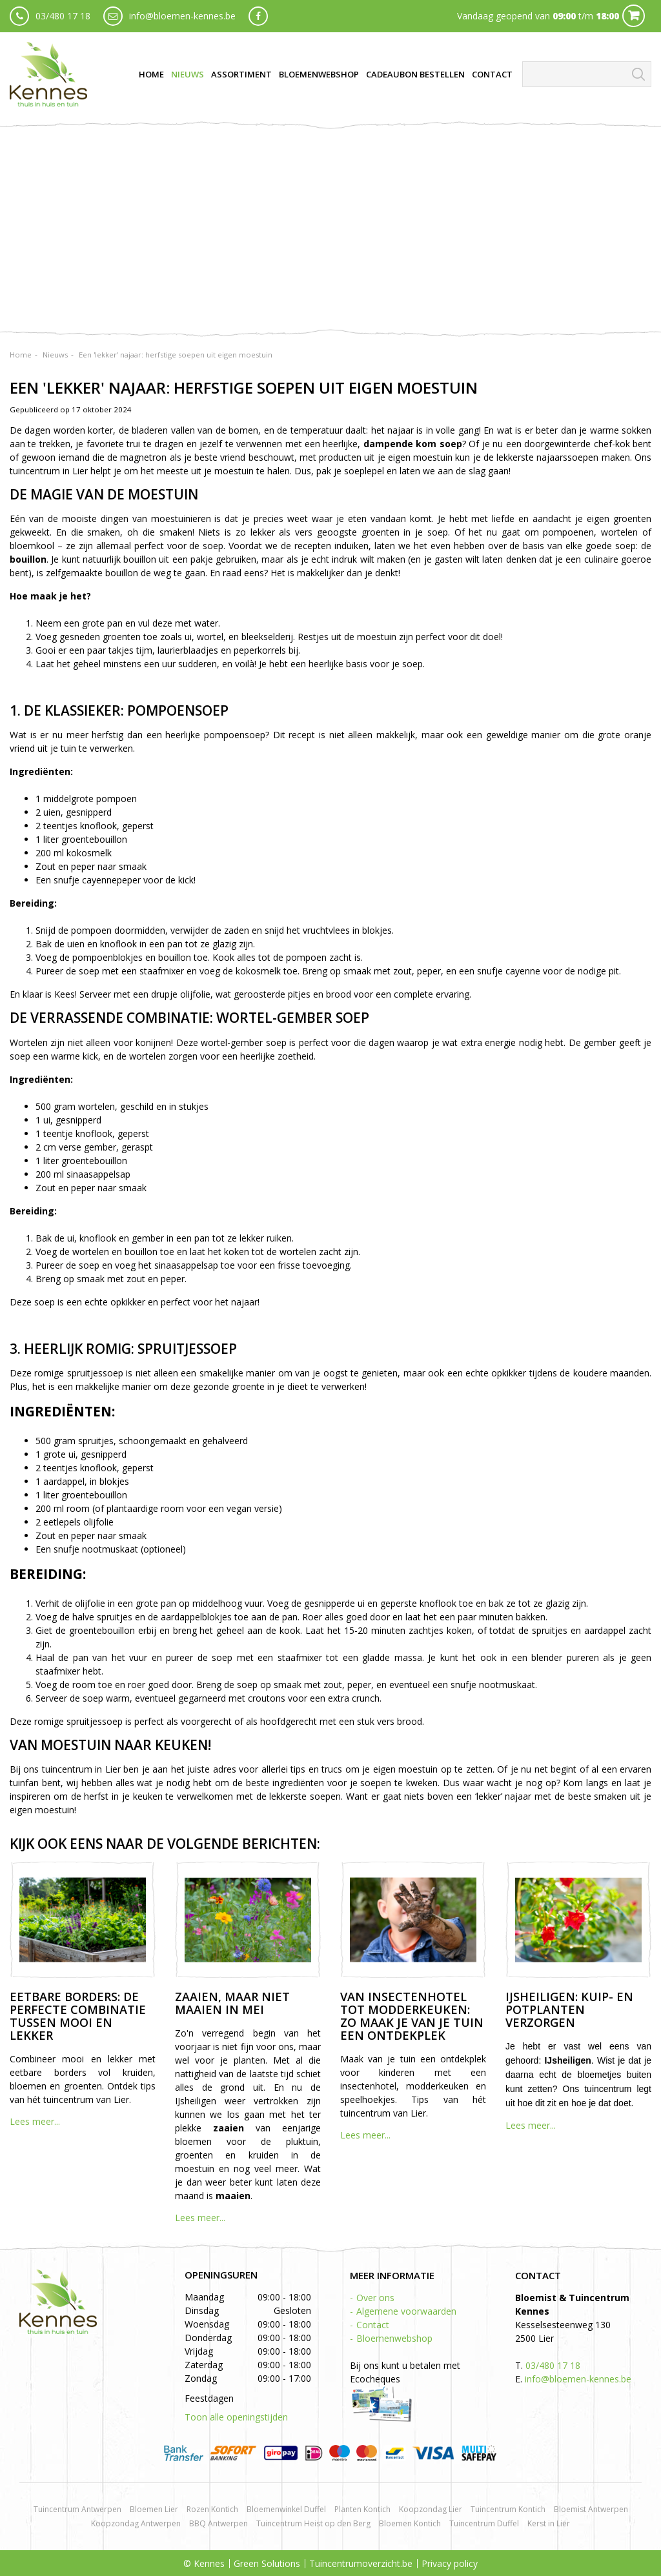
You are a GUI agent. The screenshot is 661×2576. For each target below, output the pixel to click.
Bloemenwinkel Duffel (286, 2509)
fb (258, 16)
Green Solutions (267, 2563)
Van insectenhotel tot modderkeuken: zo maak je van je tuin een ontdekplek (411, 2015)
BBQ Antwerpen (218, 2523)
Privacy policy (450, 2563)
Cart (633, 16)
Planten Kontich (362, 2509)
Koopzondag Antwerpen (136, 2523)
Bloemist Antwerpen (591, 2509)
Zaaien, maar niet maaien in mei (232, 2003)
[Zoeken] (586, 74)
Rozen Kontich (212, 2509)
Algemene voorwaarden (406, 2311)
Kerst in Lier (548, 2523)
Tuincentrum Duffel (484, 2523)
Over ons (375, 2297)
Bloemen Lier (154, 2509)
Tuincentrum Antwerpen (77, 2509)
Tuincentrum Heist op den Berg (313, 2523)
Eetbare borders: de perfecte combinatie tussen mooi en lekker (78, 2015)
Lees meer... (35, 2121)
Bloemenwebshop (394, 2338)
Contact (372, 2325)
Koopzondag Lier (430, 2509)
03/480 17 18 (63, 16)
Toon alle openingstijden (236, 2417)
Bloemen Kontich (410, 2523)
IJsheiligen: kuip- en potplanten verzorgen (569, 2009)
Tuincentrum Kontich (508, 2509)
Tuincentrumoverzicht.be (360, 2563)
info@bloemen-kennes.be (182, 16)
